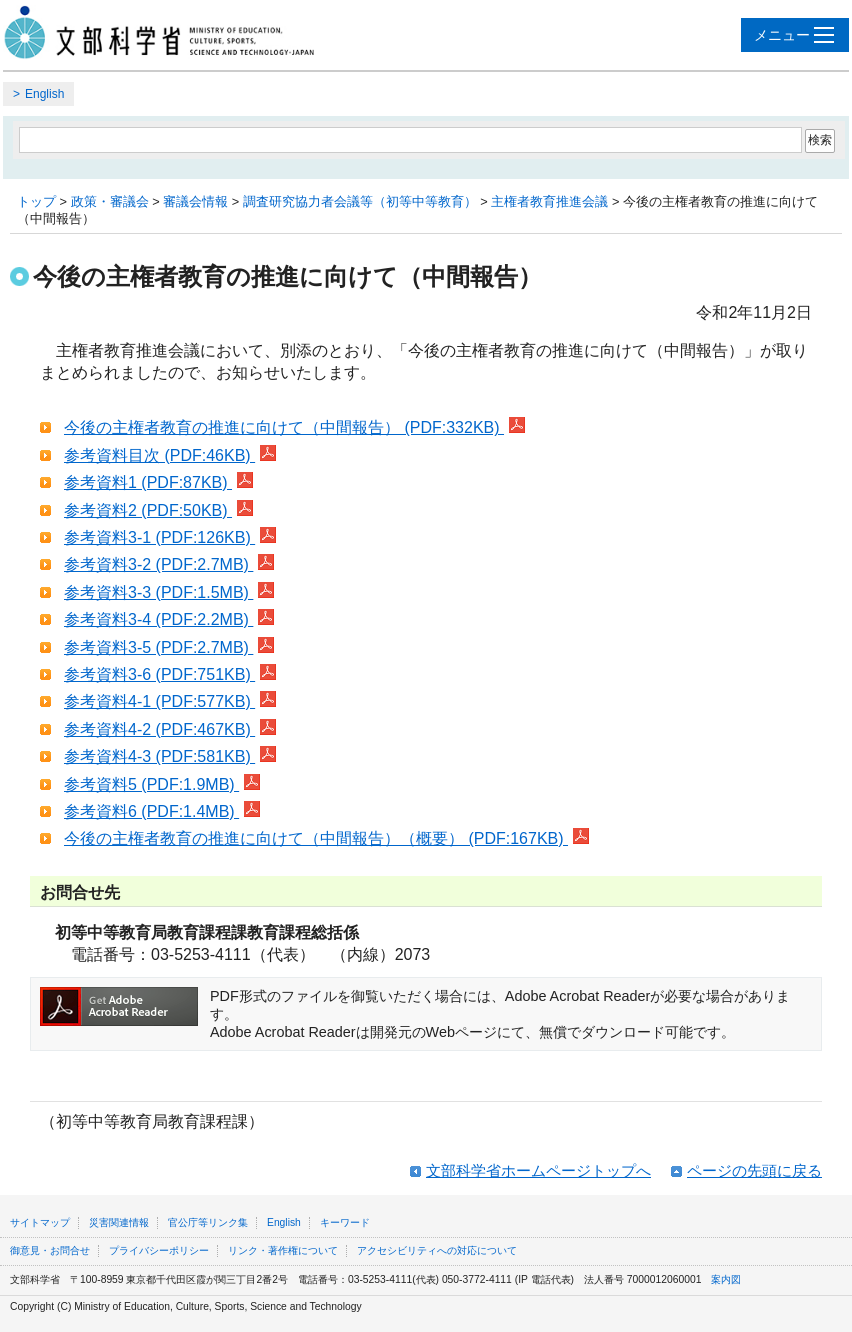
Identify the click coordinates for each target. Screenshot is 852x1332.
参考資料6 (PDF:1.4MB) (162, 811)
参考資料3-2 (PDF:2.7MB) (169, 564)
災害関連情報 (119, 1222)
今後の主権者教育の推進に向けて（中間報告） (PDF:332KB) (294, 427)
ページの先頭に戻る (754, 1170)
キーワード (345, 1222)
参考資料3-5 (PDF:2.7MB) (169, 647)
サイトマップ (40, 1222)
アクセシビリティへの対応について (437, 1250)
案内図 (726, 1279)
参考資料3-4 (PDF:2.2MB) (169, 619)
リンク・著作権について (283, 1250)
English (44, 94)
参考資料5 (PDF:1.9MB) (162, 784)
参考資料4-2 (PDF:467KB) (170, 729)
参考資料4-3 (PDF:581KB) (170, 756)
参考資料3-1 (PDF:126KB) (170, 537)
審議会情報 (195, 201)
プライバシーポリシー (159, 1250)
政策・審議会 (110, 201)
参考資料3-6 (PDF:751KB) (170, 674)
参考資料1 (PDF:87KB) (158, 482)
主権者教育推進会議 (549, 201)
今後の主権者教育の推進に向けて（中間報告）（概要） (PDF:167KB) (326, 838)
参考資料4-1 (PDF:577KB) (170, 701)
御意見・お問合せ (50, 1250)
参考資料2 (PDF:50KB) (158, 510)
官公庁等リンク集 (208, 1222)
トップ (36, 201)
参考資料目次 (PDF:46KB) (170, 455)
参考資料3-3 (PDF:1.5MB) (169, 592)
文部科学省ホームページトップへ (538, 1170)
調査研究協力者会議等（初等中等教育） (360, 201)
